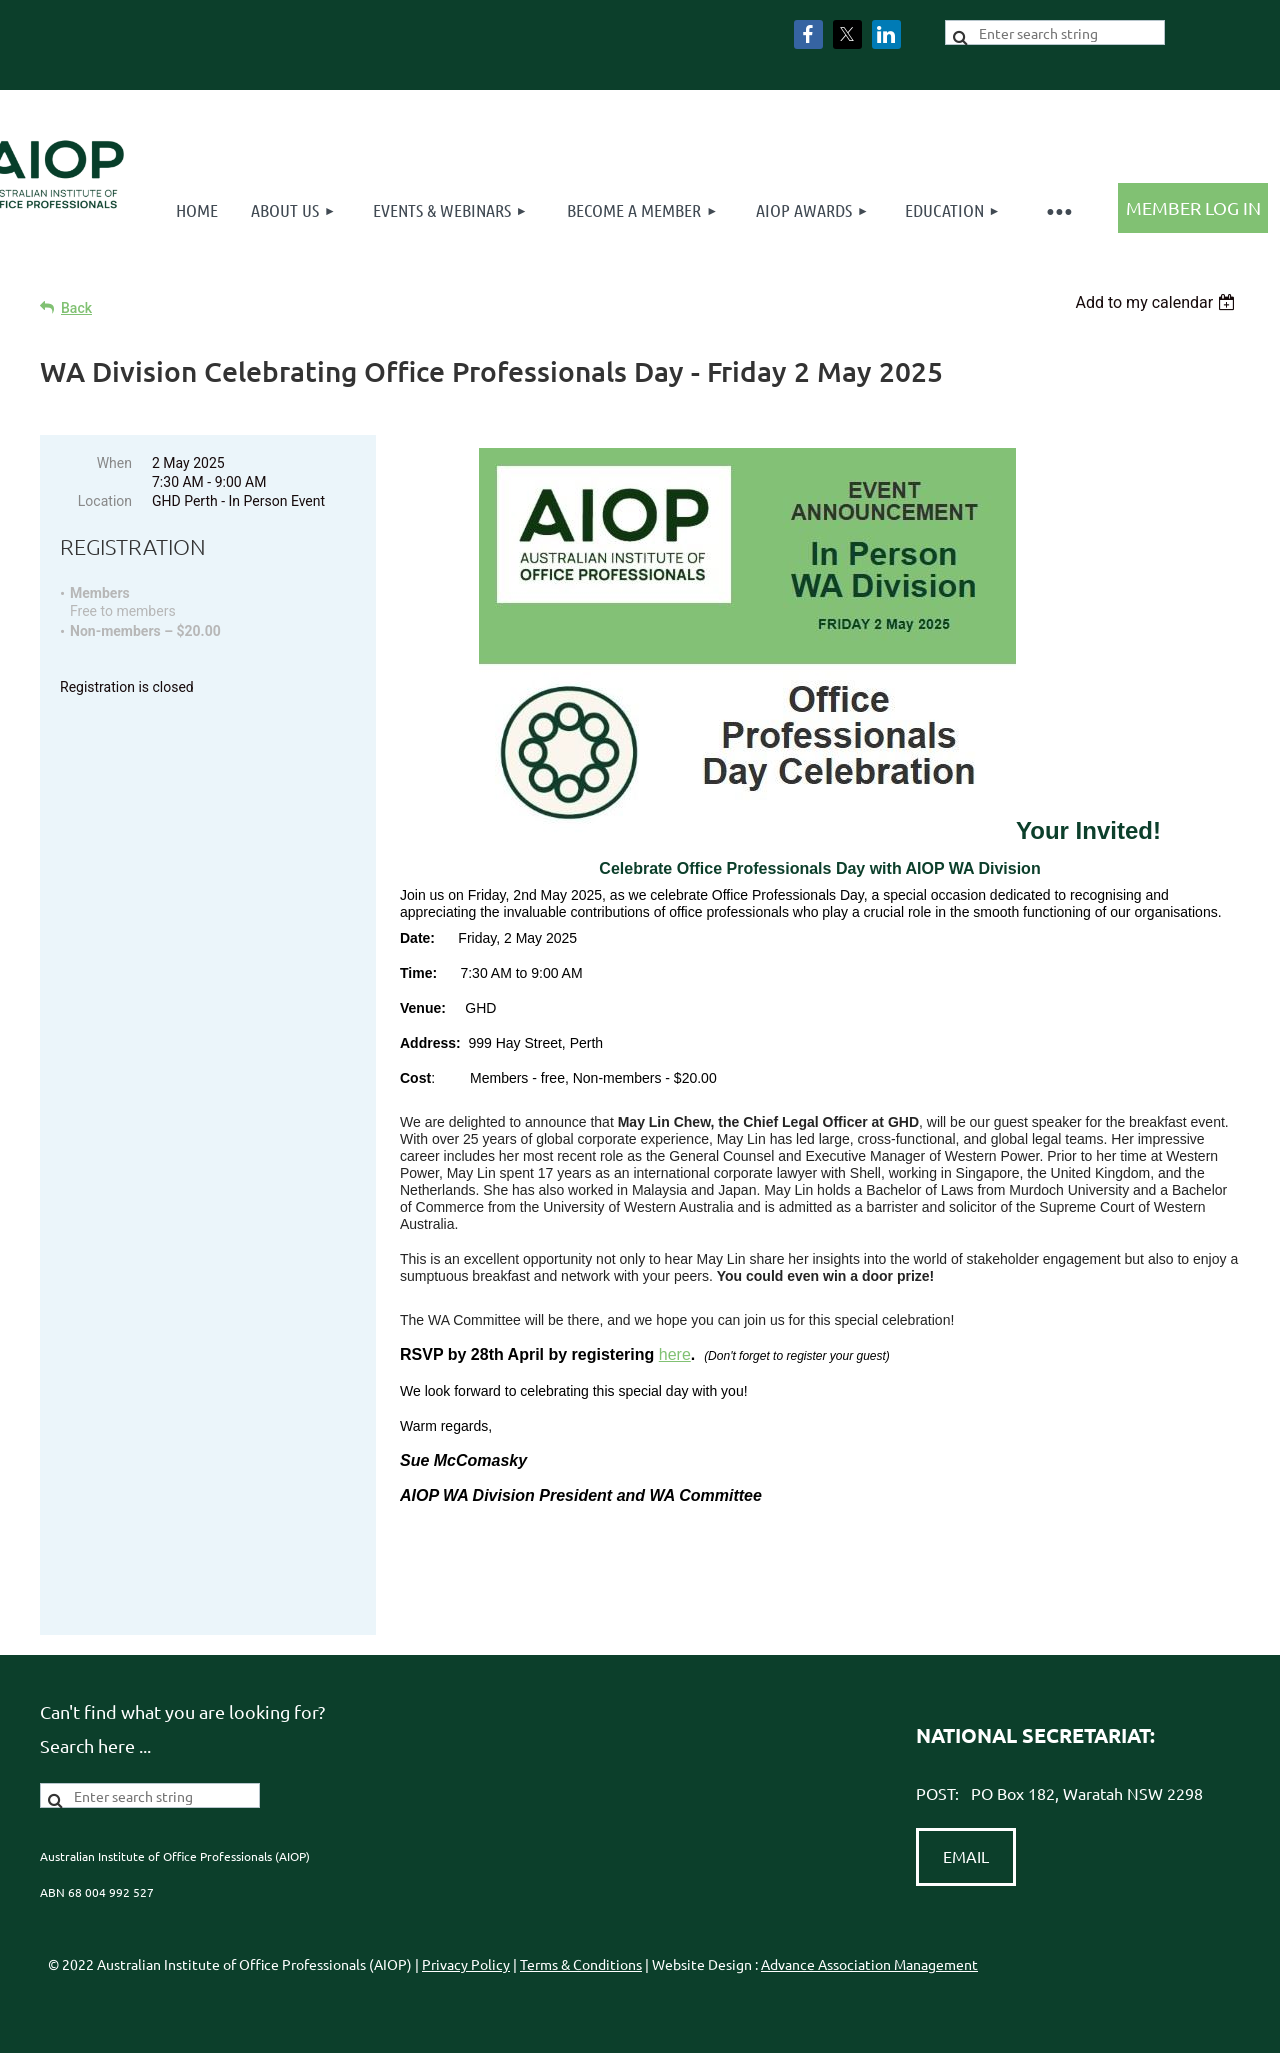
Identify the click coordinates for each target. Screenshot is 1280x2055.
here (675, 1354)
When (114, 463)
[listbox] (1157, 302)
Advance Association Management (869, 1906)
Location (105, 501)
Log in (1193, 208)
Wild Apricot (1009, 2029)
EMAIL (966, 1798)
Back (76, 308)
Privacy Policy (466, 1906)
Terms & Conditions (581, 1906)
